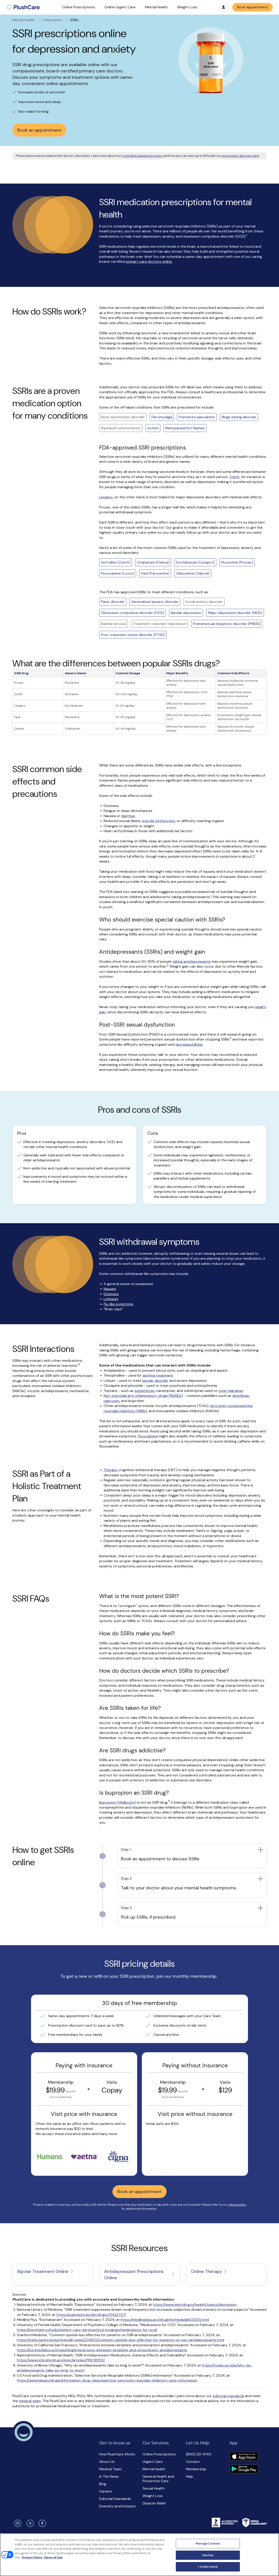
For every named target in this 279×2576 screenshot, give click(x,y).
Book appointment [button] (252, 7)
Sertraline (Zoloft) (115, 562)
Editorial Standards (115, 2498)
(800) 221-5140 (198, 2454)
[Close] (272, 2554)
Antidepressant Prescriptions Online (139, 2274)
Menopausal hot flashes (185, 428)
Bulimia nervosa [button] (113, 623)
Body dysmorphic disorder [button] (123, 417)
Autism (153, 428)
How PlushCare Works (117, 2454)
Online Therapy (209, 2271)
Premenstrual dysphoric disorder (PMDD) (226, 623)
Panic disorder (113, 601)
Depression (56, 20)
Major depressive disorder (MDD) (235, 612)
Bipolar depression (186, 612)
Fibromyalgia (162, 417)
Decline (207, 2555)
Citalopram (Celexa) (153, 562)
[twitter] (29, 2523)
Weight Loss (153, 2495)
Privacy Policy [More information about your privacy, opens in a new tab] (32, 2557)
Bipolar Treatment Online (45, 2271)
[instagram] (17, 2523)
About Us (107, 2461)
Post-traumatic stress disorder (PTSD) (133, 634)
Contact (193, 2461)
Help (189, 2476)
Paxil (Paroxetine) (155, 573)
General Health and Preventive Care (158, 2478)
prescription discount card (240, 156)
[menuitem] (23, 7)
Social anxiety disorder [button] (204, 601)
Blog (102, 2484)
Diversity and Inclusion (117, 2506)
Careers (105, 2491)
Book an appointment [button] (39, 130)
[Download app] (243, 2456)
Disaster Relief (154, 2503)
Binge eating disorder (239, 417)
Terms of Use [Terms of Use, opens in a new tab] (53, 2557)
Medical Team (110, 2469)
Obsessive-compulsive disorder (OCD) (132, 612)
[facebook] (41, 2523)
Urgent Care (153, 2461)
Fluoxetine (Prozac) (237, 562)
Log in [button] (223, 7)
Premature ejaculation (197, 417)
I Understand (208, 2567)
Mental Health (27, 20)
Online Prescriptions (159, 2454)
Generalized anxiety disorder (155, 601)
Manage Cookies (208, 2543)
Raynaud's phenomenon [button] (121, 428)
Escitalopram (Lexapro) (195, 562)
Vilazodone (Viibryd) (193, 573)
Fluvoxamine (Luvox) (117, 573)
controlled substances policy (142, 156)
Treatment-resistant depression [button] (159, 623)
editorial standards (228, 2396)
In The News (109, 2476)
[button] (78, 7)
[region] (139, 2554)
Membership (196, 2469)
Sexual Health (154, 2488)
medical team (30, 2400)
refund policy (237, 2205)
